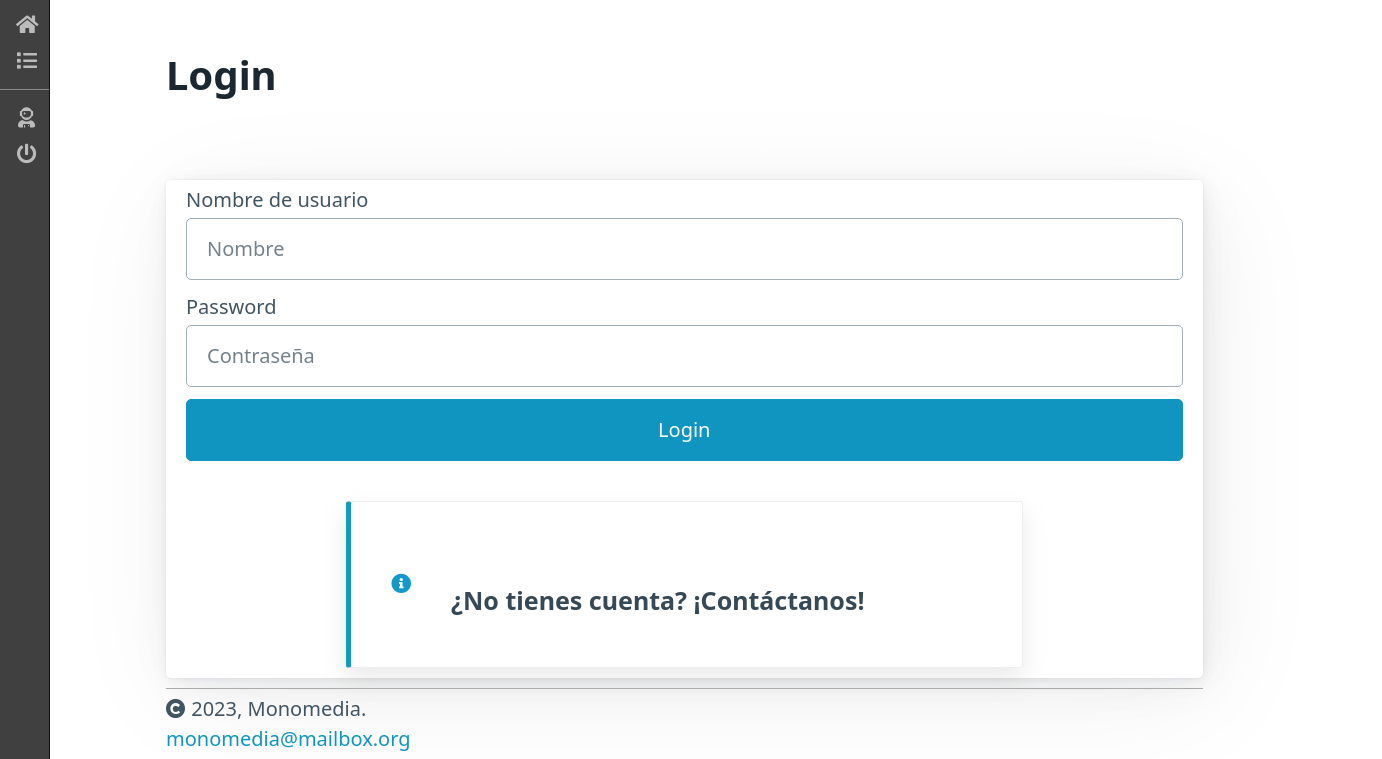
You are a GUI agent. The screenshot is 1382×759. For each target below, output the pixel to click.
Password (684, 340)
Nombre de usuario (684, 233)
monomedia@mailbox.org (288, 738)
